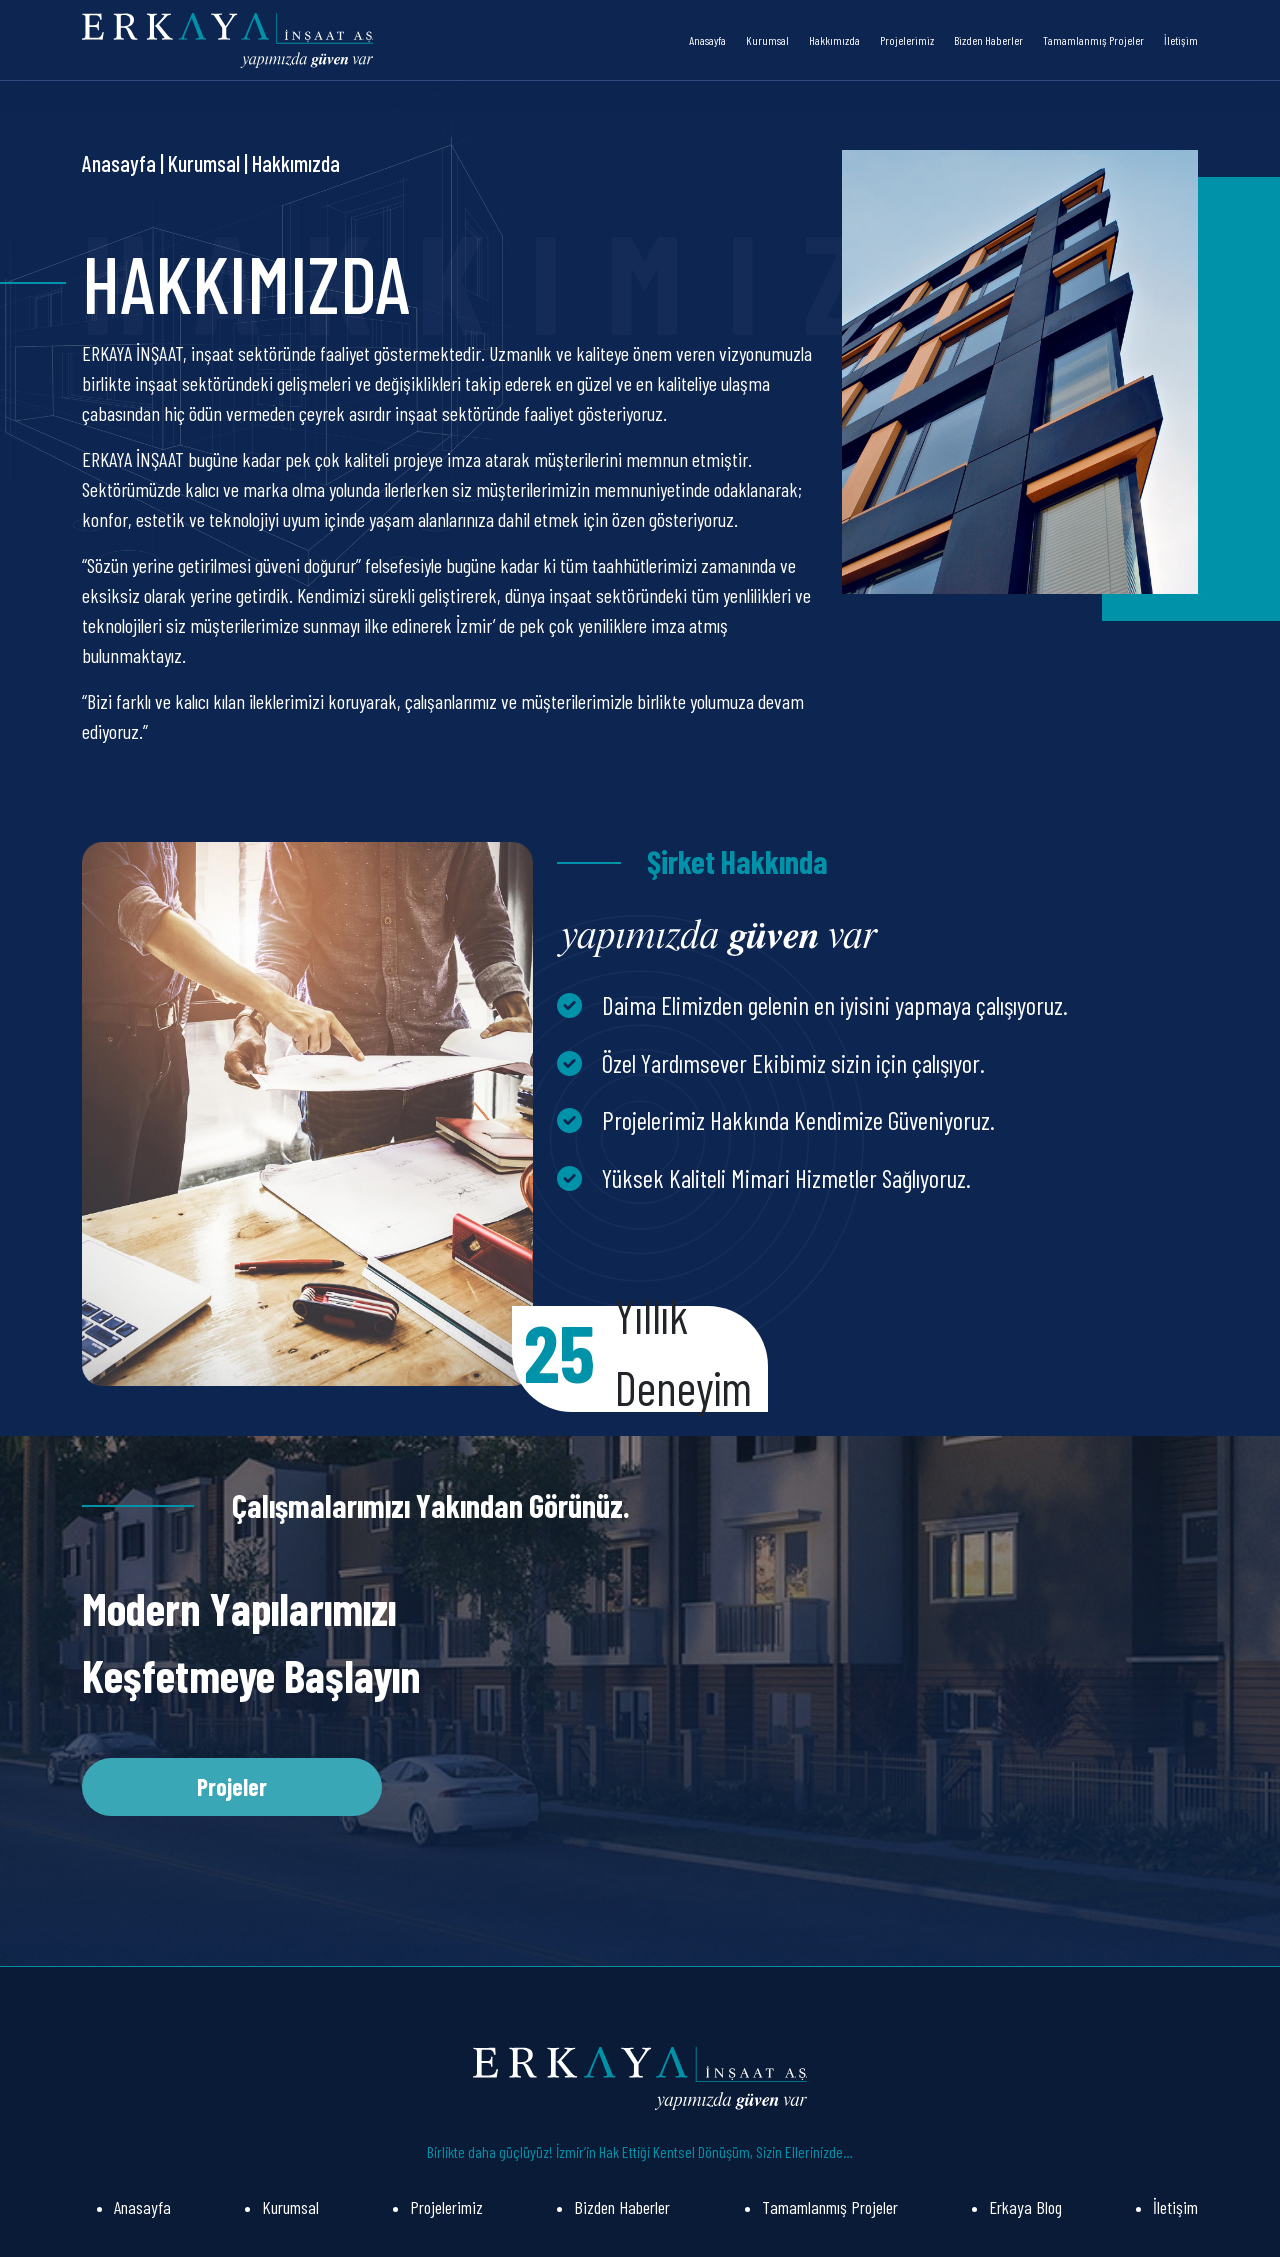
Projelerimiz (907, 40)
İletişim (1181, 40)
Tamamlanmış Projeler (1093, 40)
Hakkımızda (834, 40)
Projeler (232, 1786)
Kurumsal (767, 40)
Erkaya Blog (1025, 2207)
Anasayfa (707, 40)
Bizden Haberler (988, 40)
